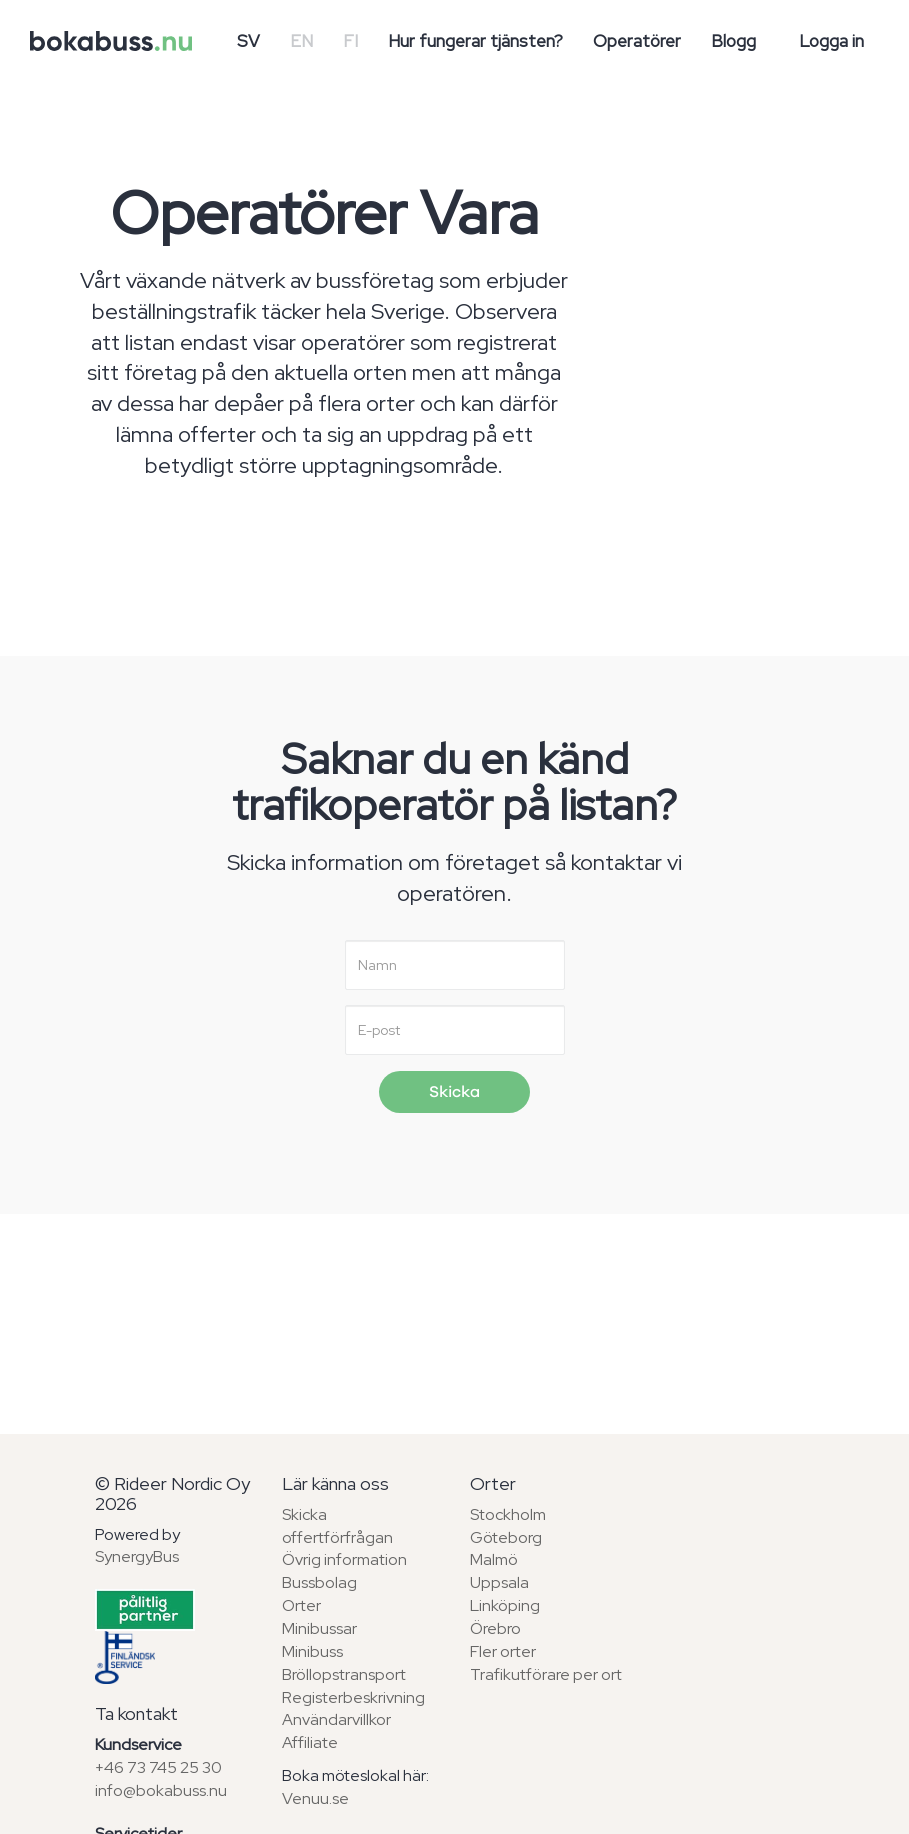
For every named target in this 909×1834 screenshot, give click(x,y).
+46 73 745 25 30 (158, 1767)
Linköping (505, 1605)
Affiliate (310, 1742)
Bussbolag (319, 1582)
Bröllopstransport (344, 1674)
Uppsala (499, 1582)
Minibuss (312, 1651)
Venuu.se (315, 1798)
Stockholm (508, 1514)
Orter (301, 1605)
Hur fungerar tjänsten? (475, 41)
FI (350, 41)
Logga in (831, 41)
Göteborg (506, 1537)
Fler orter (503, 1651)
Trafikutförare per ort (546, 1674)
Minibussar (319, 1628)
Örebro (495, 1628)
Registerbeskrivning (353, 1697)
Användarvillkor (336, 1719)
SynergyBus (137, 1556)
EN (301, 41)
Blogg (733, 41)
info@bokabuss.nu (161, 1790)
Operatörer (637, 41)
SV (248, 41)
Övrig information (344, 1559)
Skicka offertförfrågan (337, 1526)
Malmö (494, 1559)
